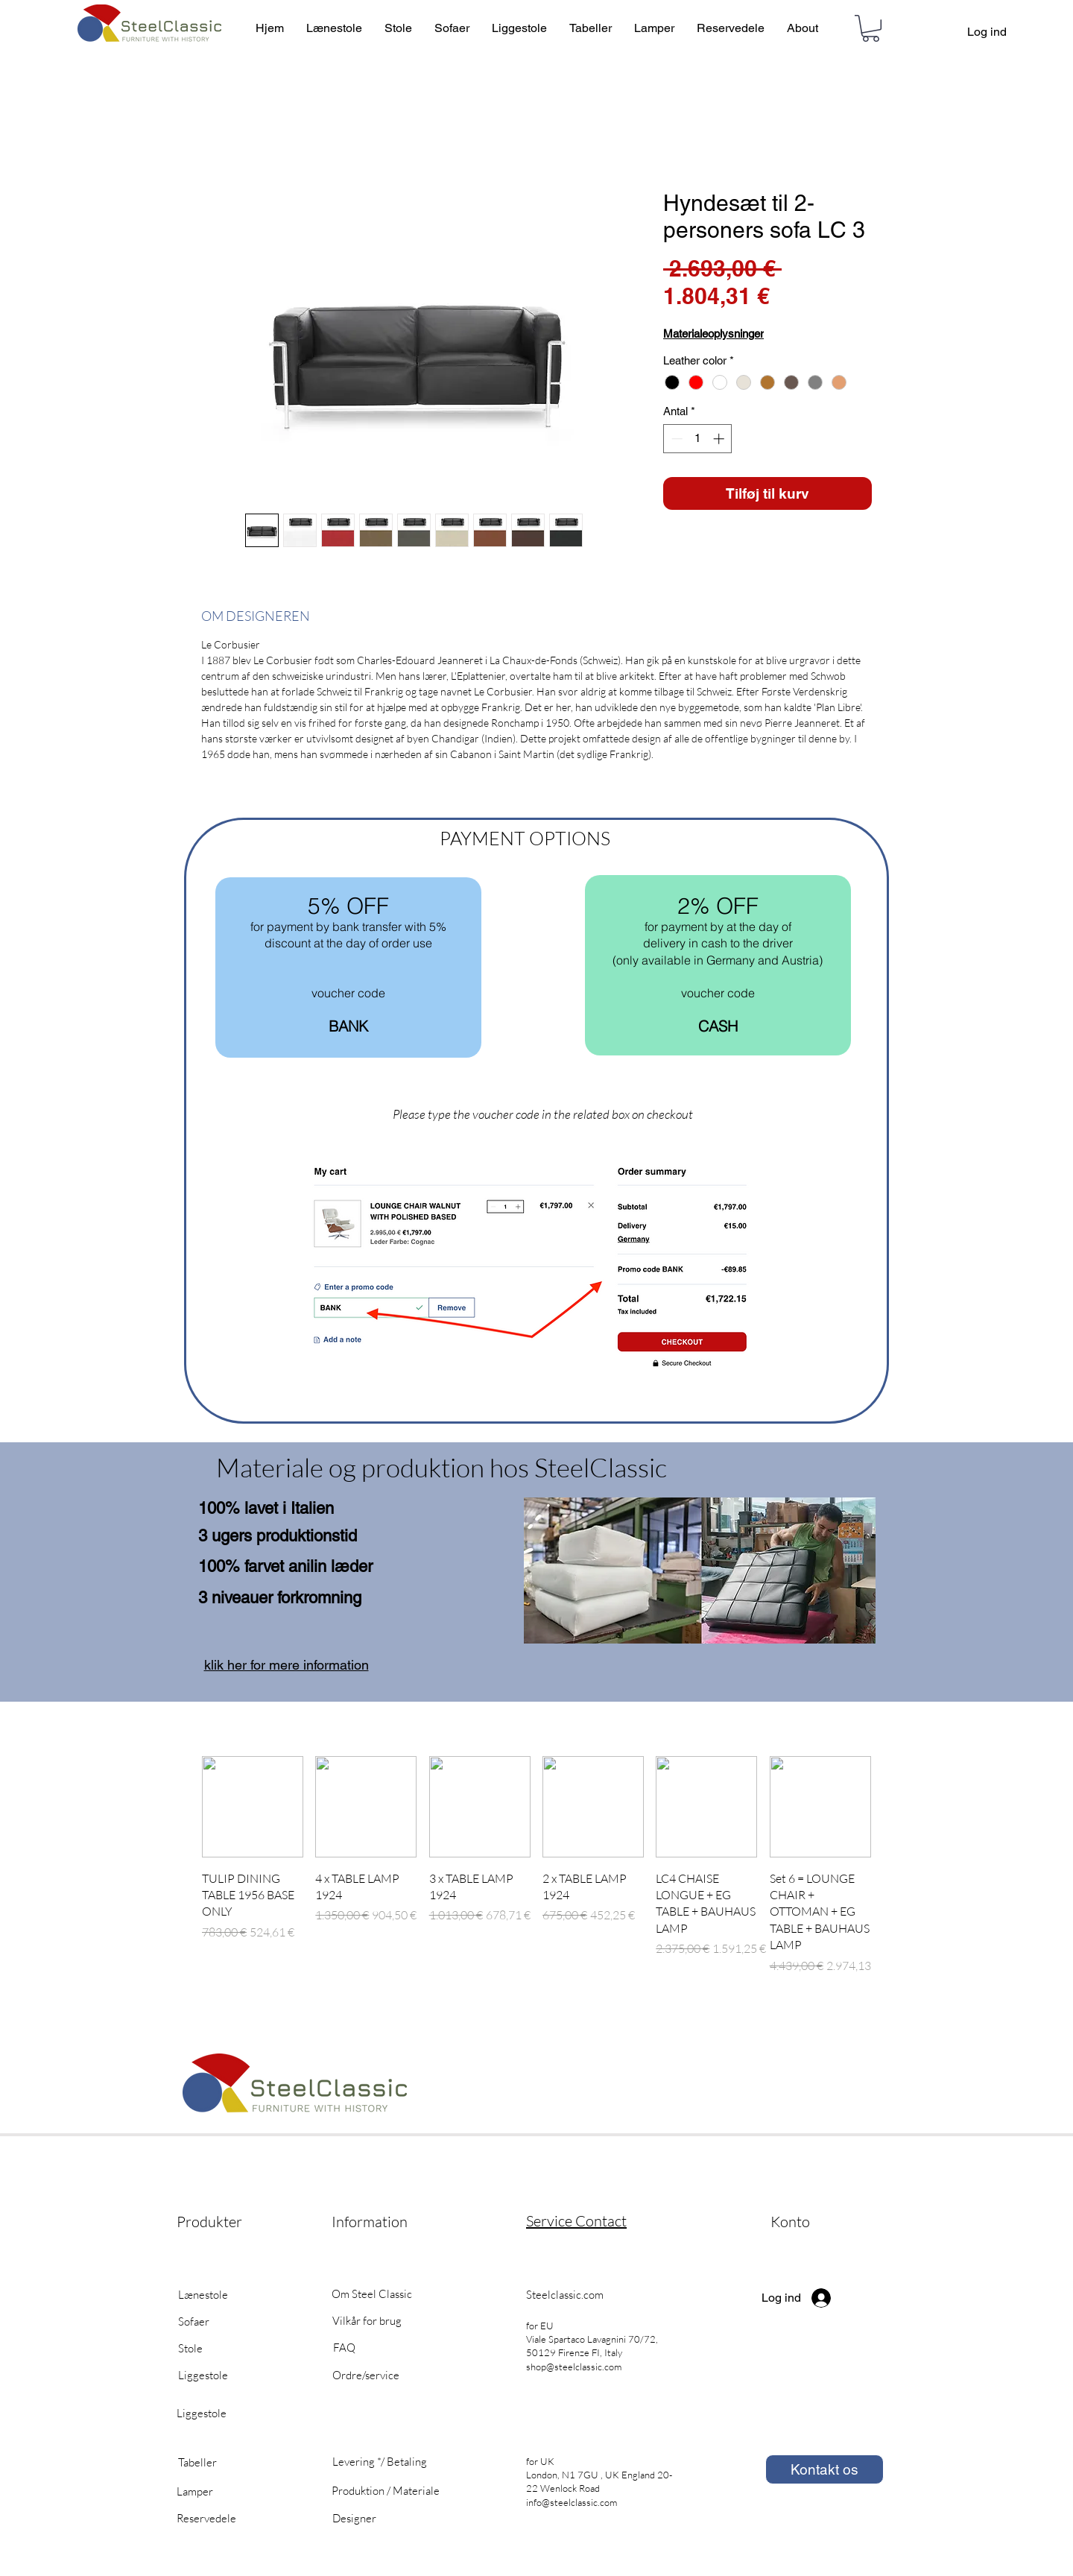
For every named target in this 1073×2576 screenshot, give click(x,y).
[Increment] (720, 438)
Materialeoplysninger (713, 333)
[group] (536, 1873)
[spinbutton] (698, 438)
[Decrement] (675, 438)
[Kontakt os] (824, 2469)
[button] (871, 28)
